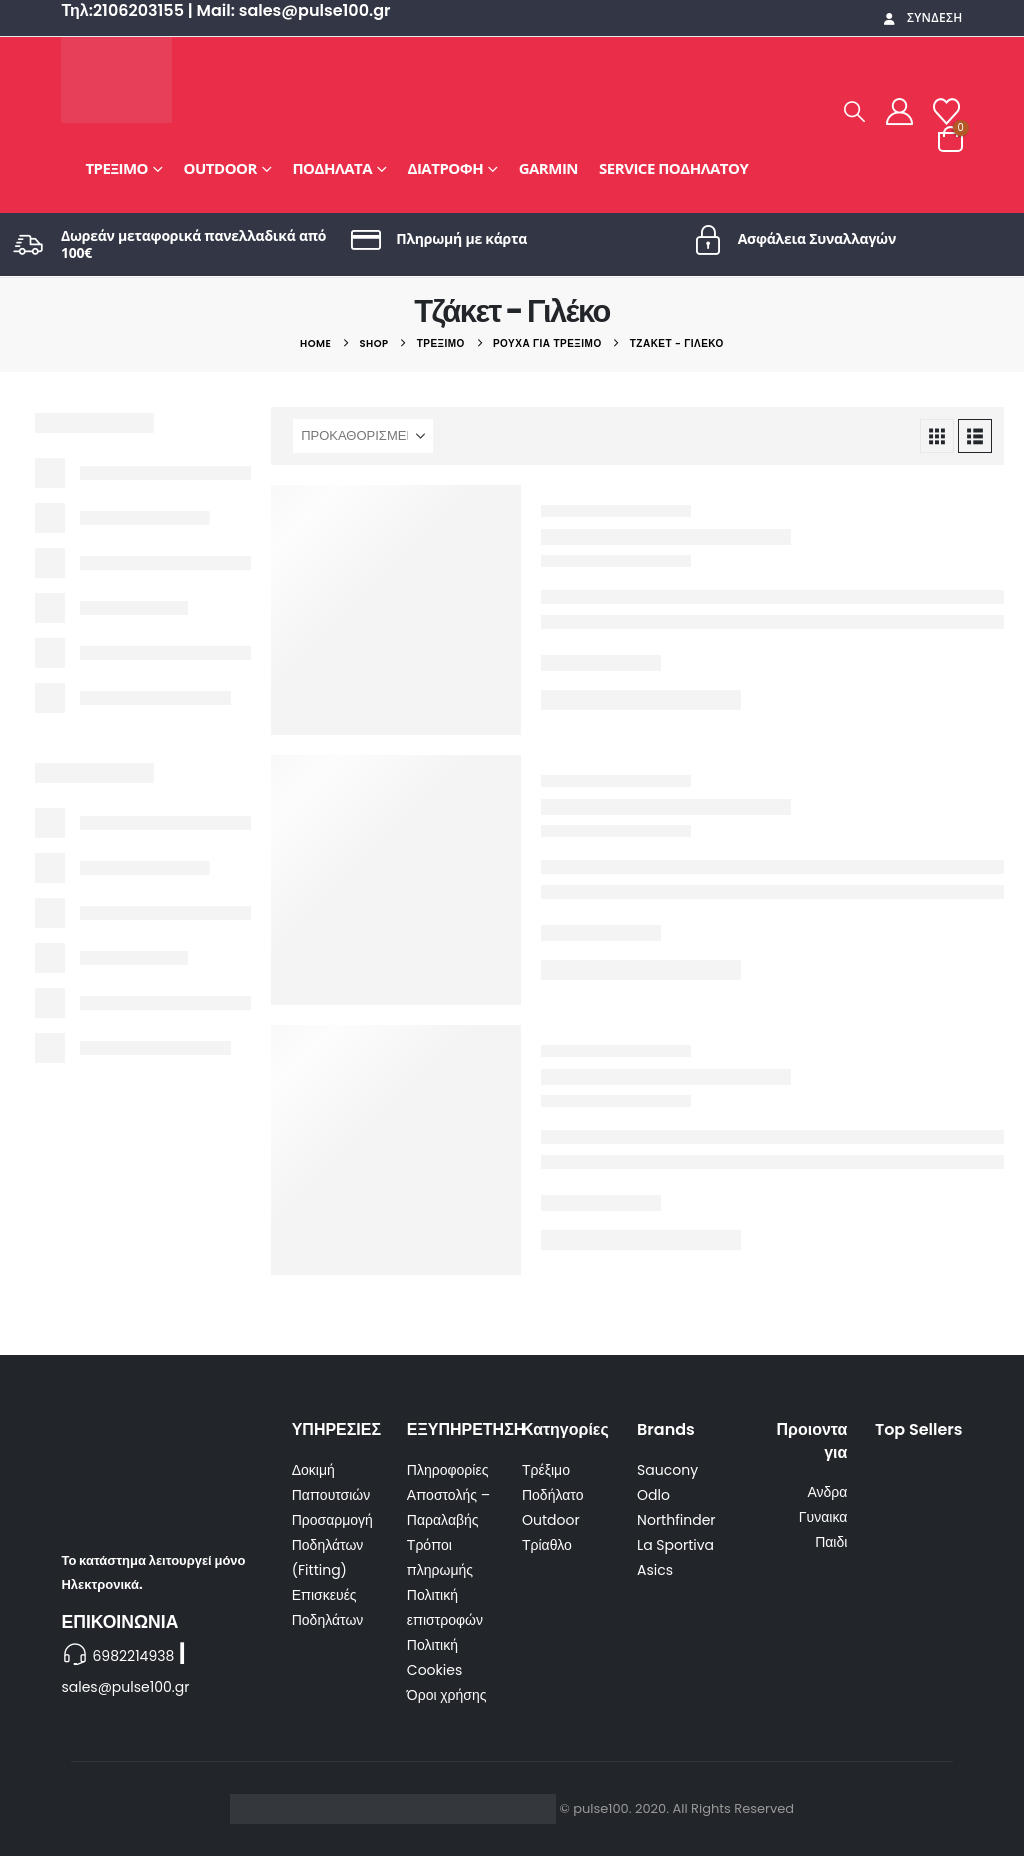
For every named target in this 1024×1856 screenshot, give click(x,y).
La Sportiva (675, 1545)
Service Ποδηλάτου (673, 168)
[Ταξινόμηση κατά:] (363, 436)
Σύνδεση (922, 17)
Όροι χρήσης (447, 1695)
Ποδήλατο (552, 1495)
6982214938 (133, 1656)
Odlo (653, 1495)
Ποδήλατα (332, 168)
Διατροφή (446, 168)
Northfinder (676, 1520)
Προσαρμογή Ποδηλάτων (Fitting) (332, 1545)
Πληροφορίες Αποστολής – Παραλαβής (448, 1495)
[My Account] (900, 111)
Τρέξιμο (116, 168)
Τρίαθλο (547, 1545)
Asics (655, 1570)
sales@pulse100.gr (125, 1687)
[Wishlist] (946, 111)
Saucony (667, 1470)
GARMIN (548, 168)
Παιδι (831, 1542)
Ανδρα (827, 1492)
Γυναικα (823, 1517)
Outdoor (220, 168)
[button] (855, 111)
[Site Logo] (116, 80)
